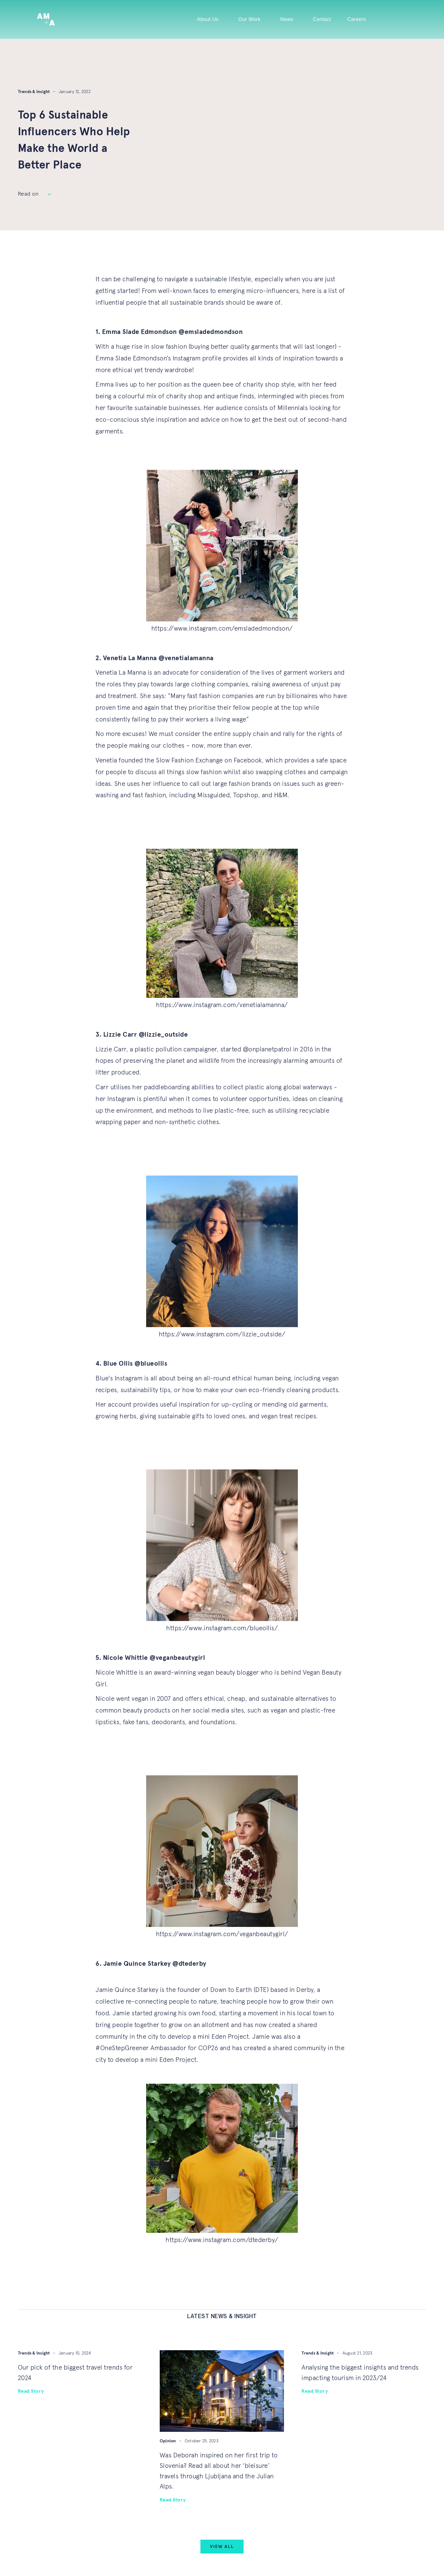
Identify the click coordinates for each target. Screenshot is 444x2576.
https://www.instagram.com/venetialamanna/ (222, 1005)
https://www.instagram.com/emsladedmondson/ (222, 628)
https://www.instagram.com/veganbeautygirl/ (222, 1934)
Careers (356, 19)
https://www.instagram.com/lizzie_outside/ (222, 1334)
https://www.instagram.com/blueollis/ (222, 1628)
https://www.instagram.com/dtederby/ (222, 2240)
